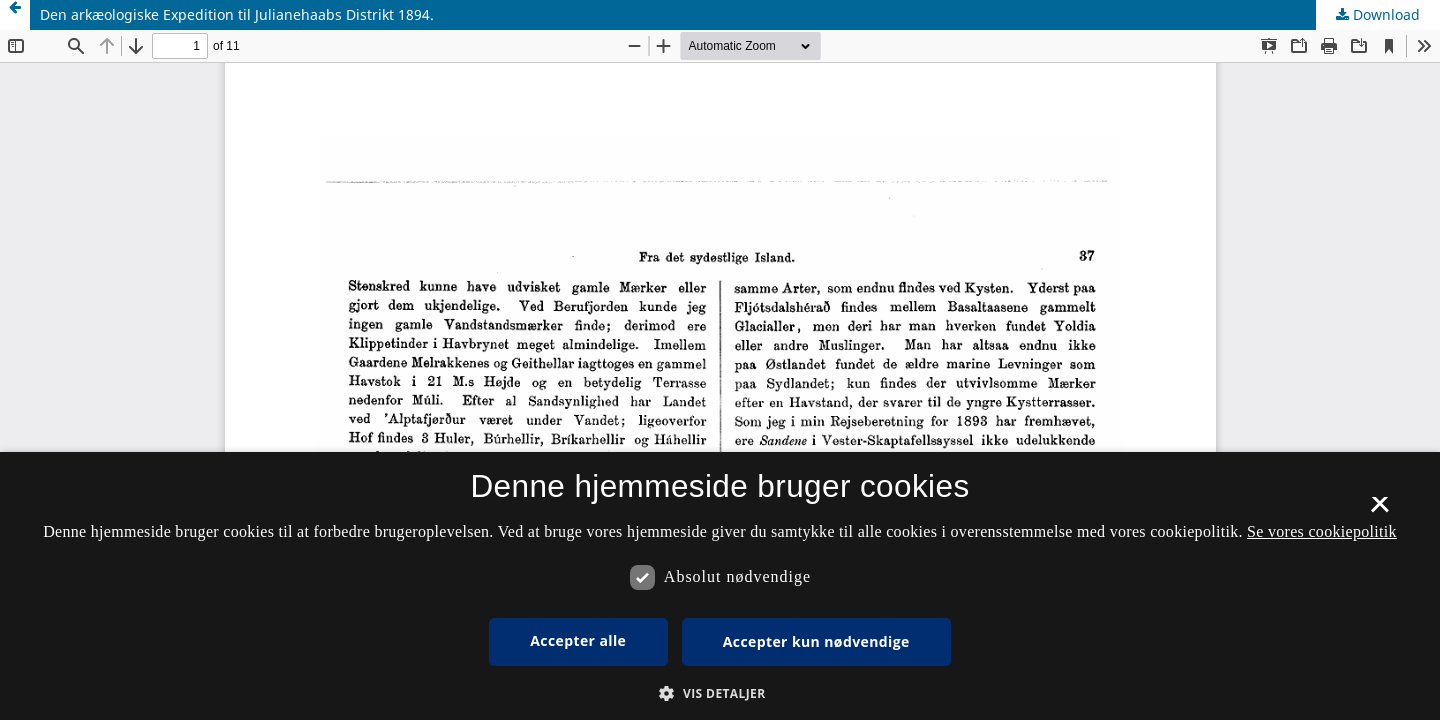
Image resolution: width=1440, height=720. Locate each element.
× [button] (1379, 511)
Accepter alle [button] (578, 640)
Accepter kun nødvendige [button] (816, 641)
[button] (719, 693)
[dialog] (720, 586)
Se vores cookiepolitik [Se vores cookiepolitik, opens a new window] (1322, 531)
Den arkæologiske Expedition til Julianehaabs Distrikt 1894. (237, 14)
